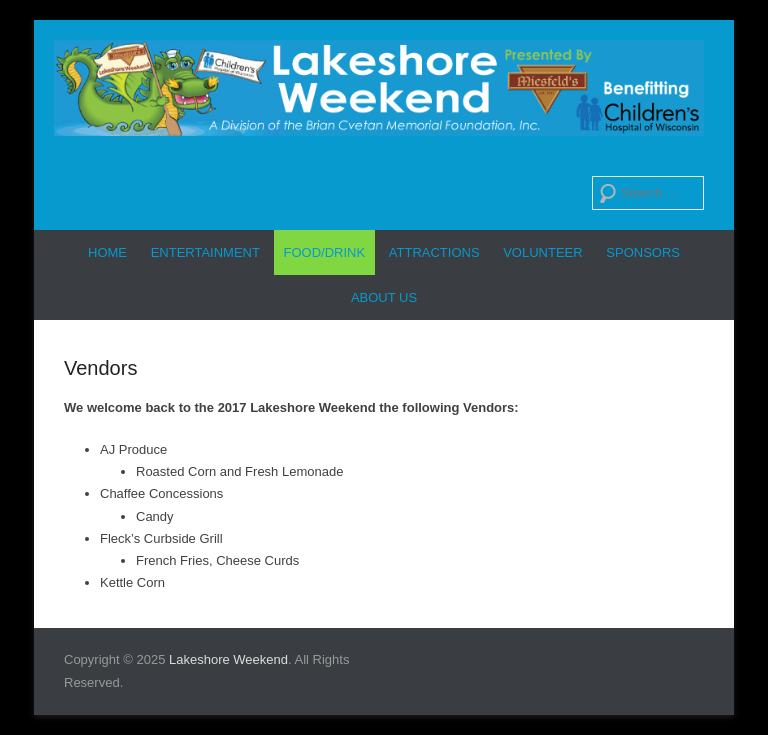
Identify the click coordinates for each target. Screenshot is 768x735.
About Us (384, 297)
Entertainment (205, 252)
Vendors (100, 368)
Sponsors (643, 252)
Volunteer (542, 252)
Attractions (434, 252)
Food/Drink (325, 252)
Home (107, 252)
